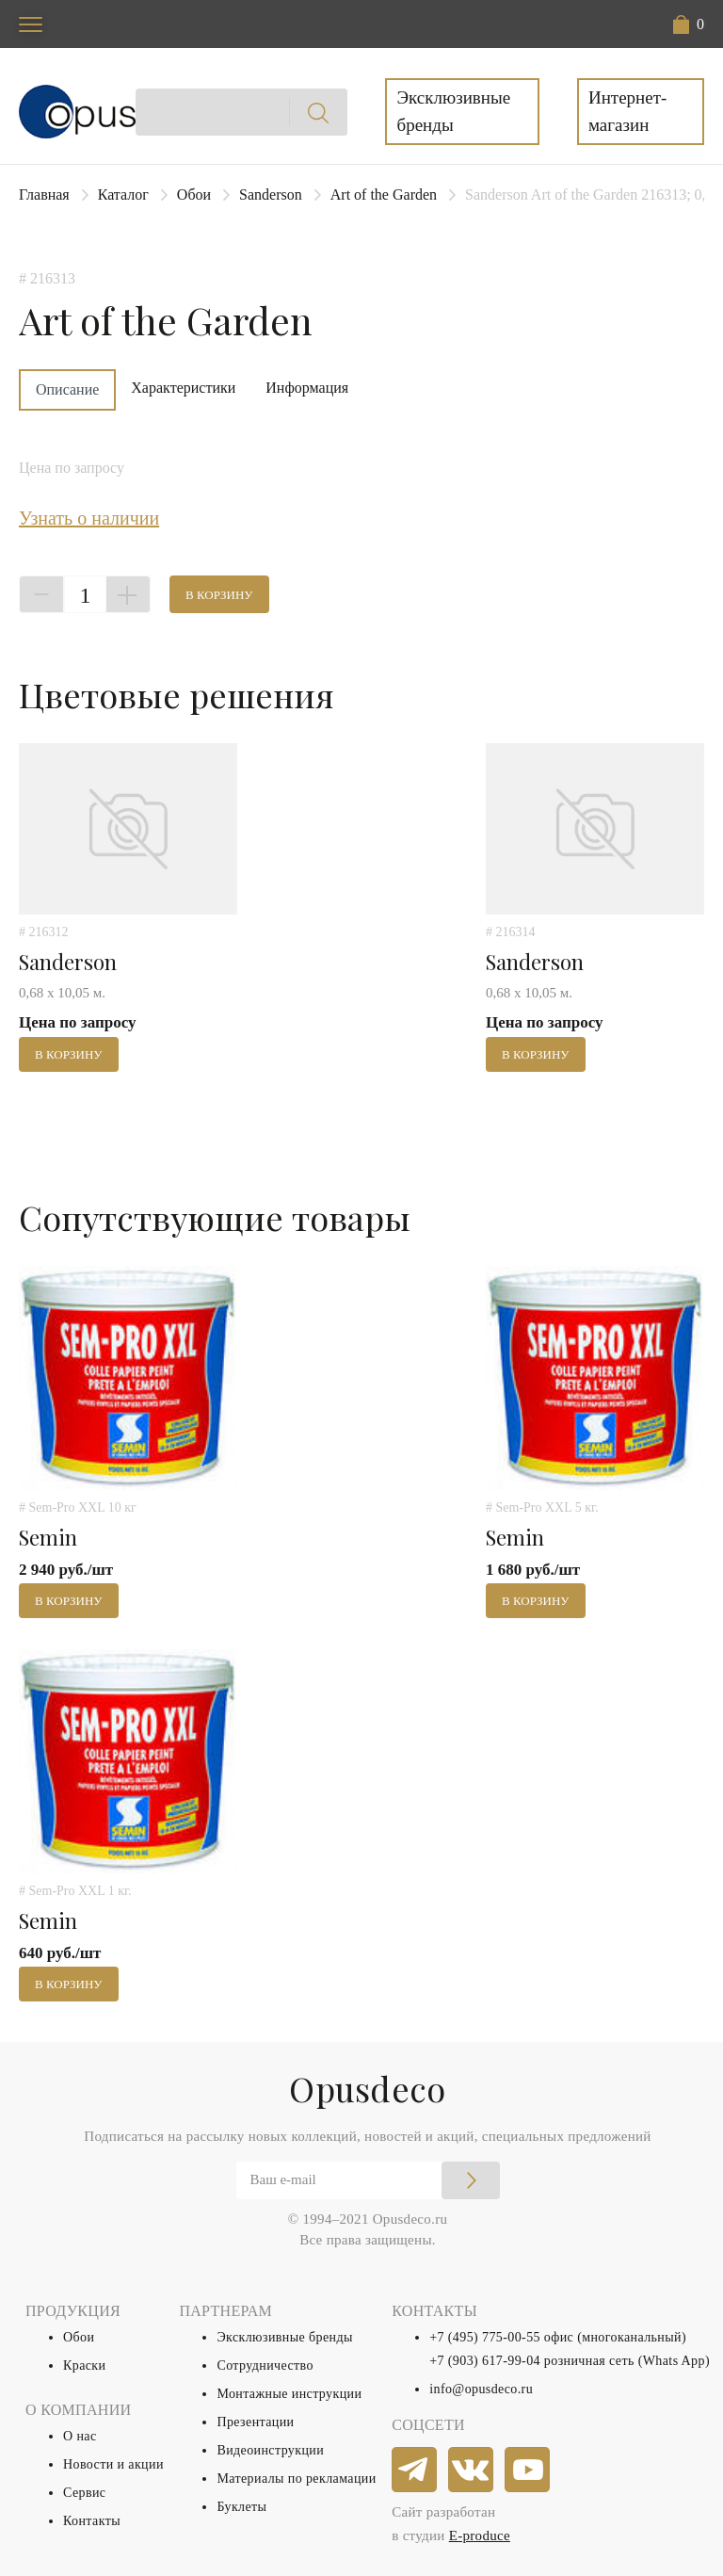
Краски (84, 2365)
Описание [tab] (67, 389)
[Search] (242, 112)
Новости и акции (113, 2464)
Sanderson (270, 194)
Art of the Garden (383, 194)
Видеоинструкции (270, 2450)
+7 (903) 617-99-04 (484, 2361)
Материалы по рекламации (296, 2478)
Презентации (255, 2422)
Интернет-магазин (627, 111)
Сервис (84, 2493)
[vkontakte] (471, 2470)
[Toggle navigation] (30, 24)
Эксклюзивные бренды (453, 111)
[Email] (368, 2180)
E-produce (479, 2535)
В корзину (219, 595)
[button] (688, 24)
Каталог (123, 194)
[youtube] (528, 2470)
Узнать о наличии (89, 518)
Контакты (91, 2521)
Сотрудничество (265, 2365)
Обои (194, 194)
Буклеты (241, 2507)
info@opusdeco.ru (481, 2389)
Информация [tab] (306, 388)
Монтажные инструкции (289, 2394)
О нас (80, 2436)
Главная (44, 194)
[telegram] (415, 2470)
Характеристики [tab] (183, 388)
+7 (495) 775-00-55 (484, 2337)
